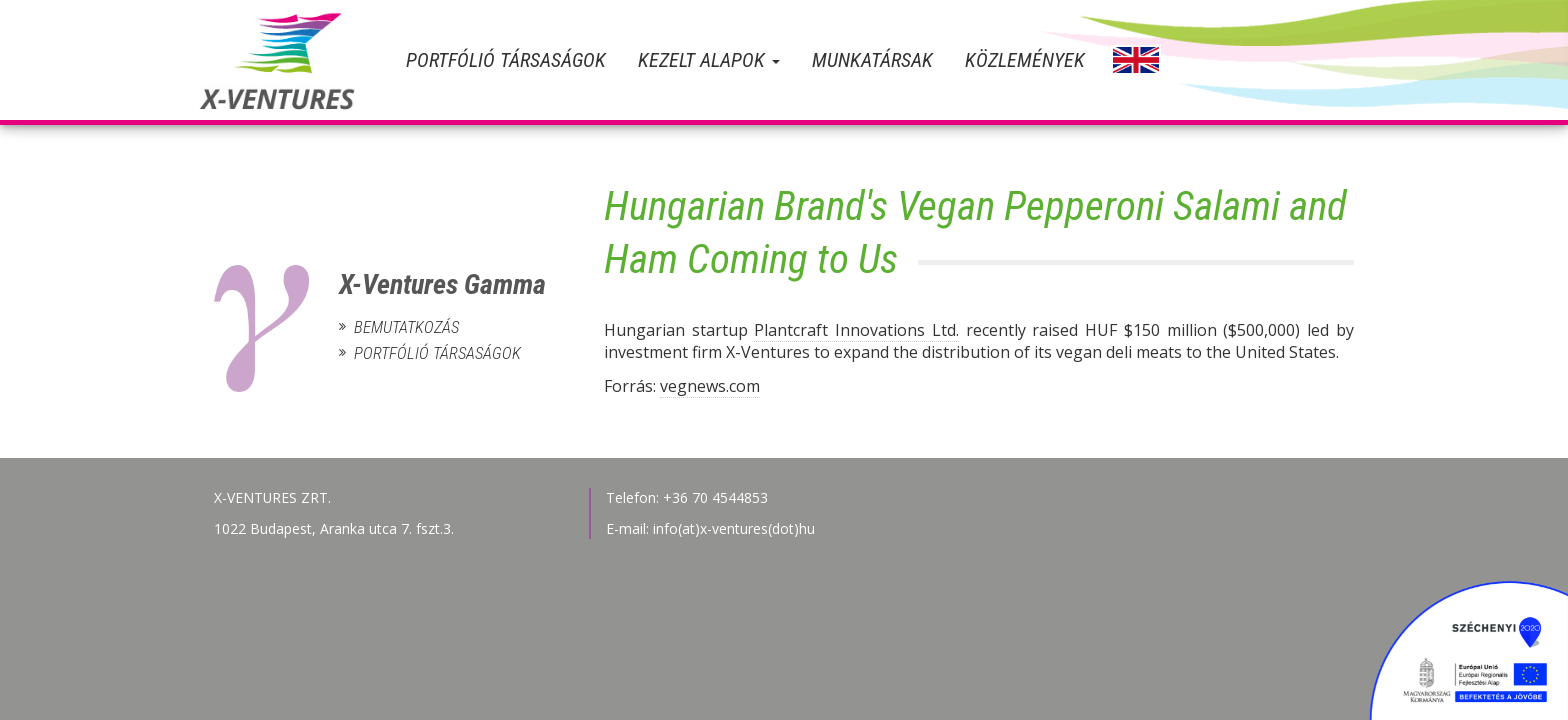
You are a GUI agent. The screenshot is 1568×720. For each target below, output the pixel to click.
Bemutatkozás (406, 327)
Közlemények (1025, 60)
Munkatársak (872, 60)
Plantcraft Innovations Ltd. (856, 330)
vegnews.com (710, 386)
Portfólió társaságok (506, 60)
